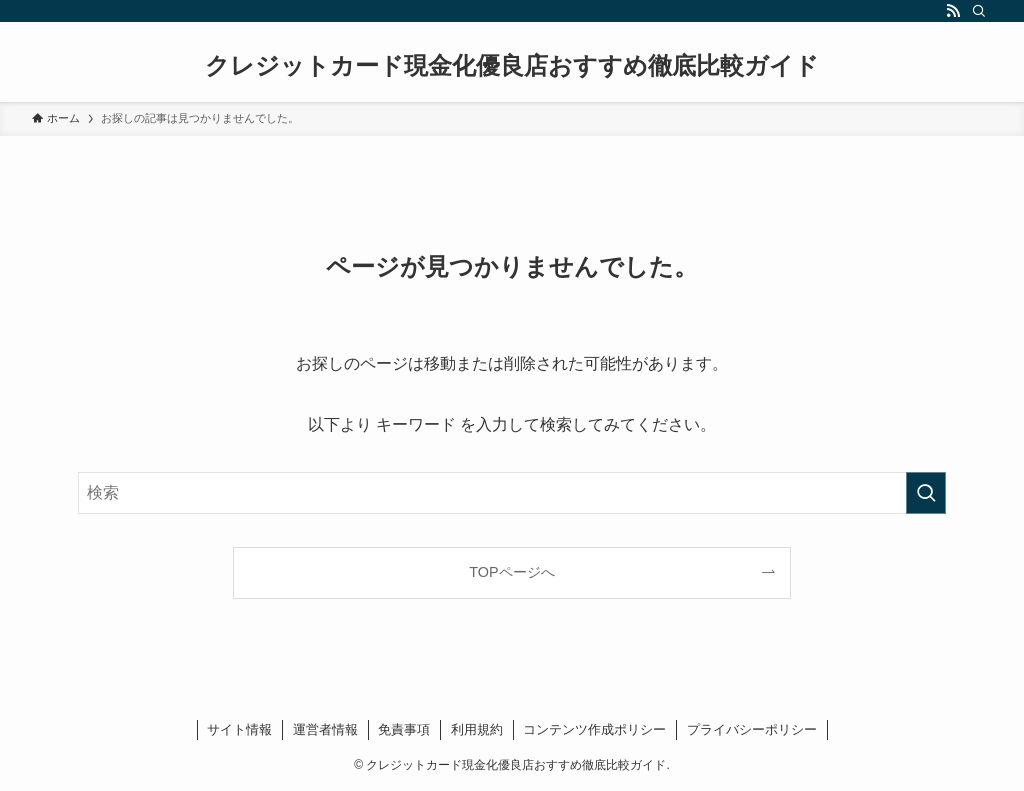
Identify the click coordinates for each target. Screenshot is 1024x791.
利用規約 (477, 729)
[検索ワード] (512, 493)
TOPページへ (511, 572)
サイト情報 (239, 729)
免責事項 (404, 729)
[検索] (979, 11)
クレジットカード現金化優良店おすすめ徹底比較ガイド (512, 66)
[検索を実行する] (926, 493)
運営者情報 (325, 729)
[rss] (953, 11)
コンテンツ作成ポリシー (594, 729)
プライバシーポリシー (752, 729)
